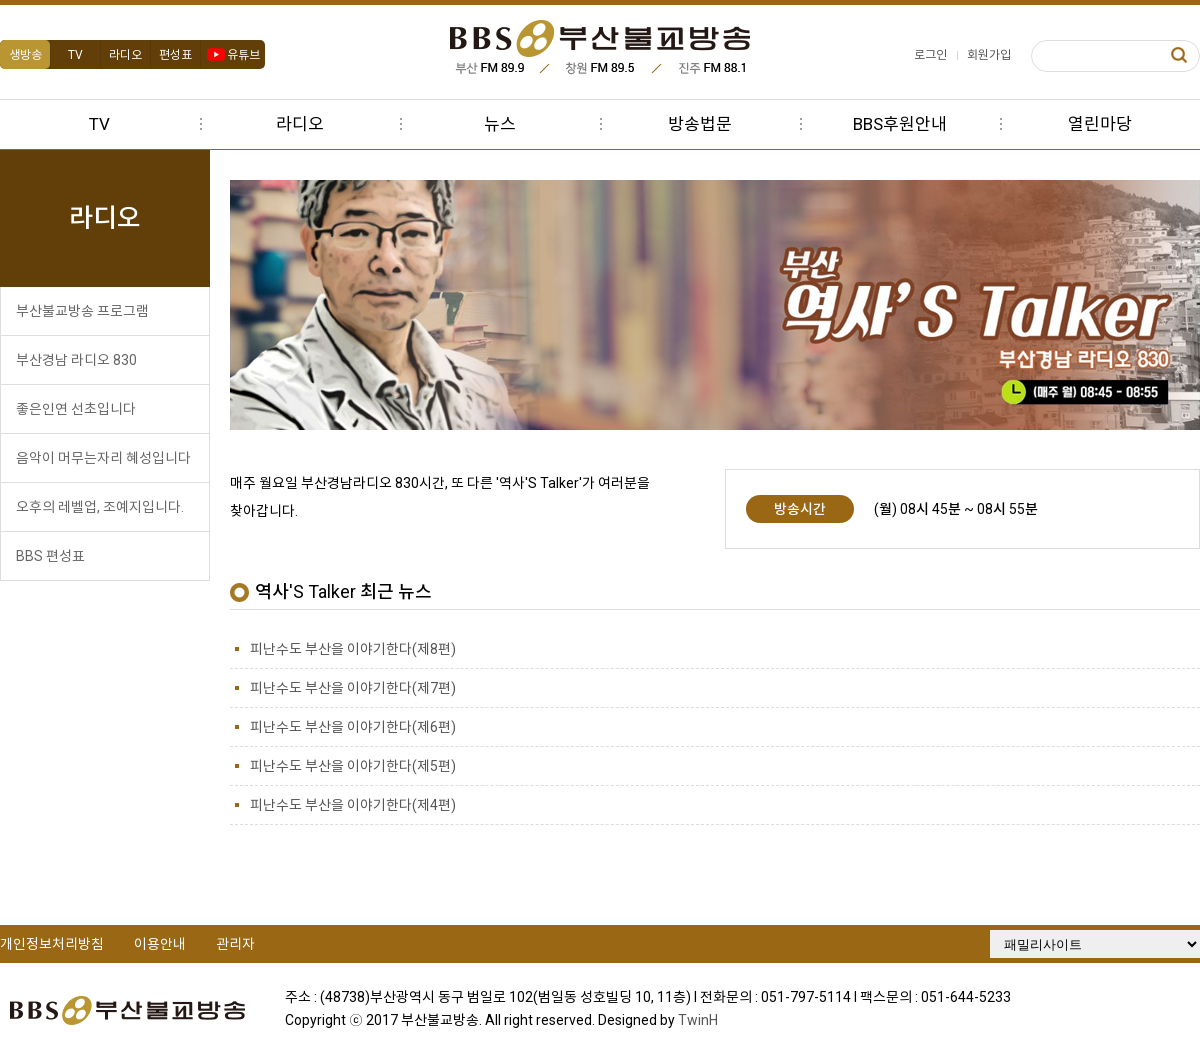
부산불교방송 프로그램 (82, 311)
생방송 (25, 55)
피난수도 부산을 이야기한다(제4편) (353, 805)
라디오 (125, 55)
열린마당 (1100, 124)
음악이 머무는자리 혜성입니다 (103, 458)
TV (75, 55)
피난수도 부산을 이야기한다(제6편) (353, 727)
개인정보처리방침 (52, 944)
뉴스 (500, 124)
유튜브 (233, 55)
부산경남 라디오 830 (76, 360)
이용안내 (160, 944)
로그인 (930, 55)
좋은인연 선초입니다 (76, 409)
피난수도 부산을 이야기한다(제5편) (353, 766)
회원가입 (989, 55)
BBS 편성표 (50, 556)
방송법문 (700, 124)
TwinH (698, 1020)
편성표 (175, 55)
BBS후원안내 (900, 124)
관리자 (235, 944)
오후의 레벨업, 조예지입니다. (100, 507)
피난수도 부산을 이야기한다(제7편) (353, 688)
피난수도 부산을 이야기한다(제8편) (353, 649)
